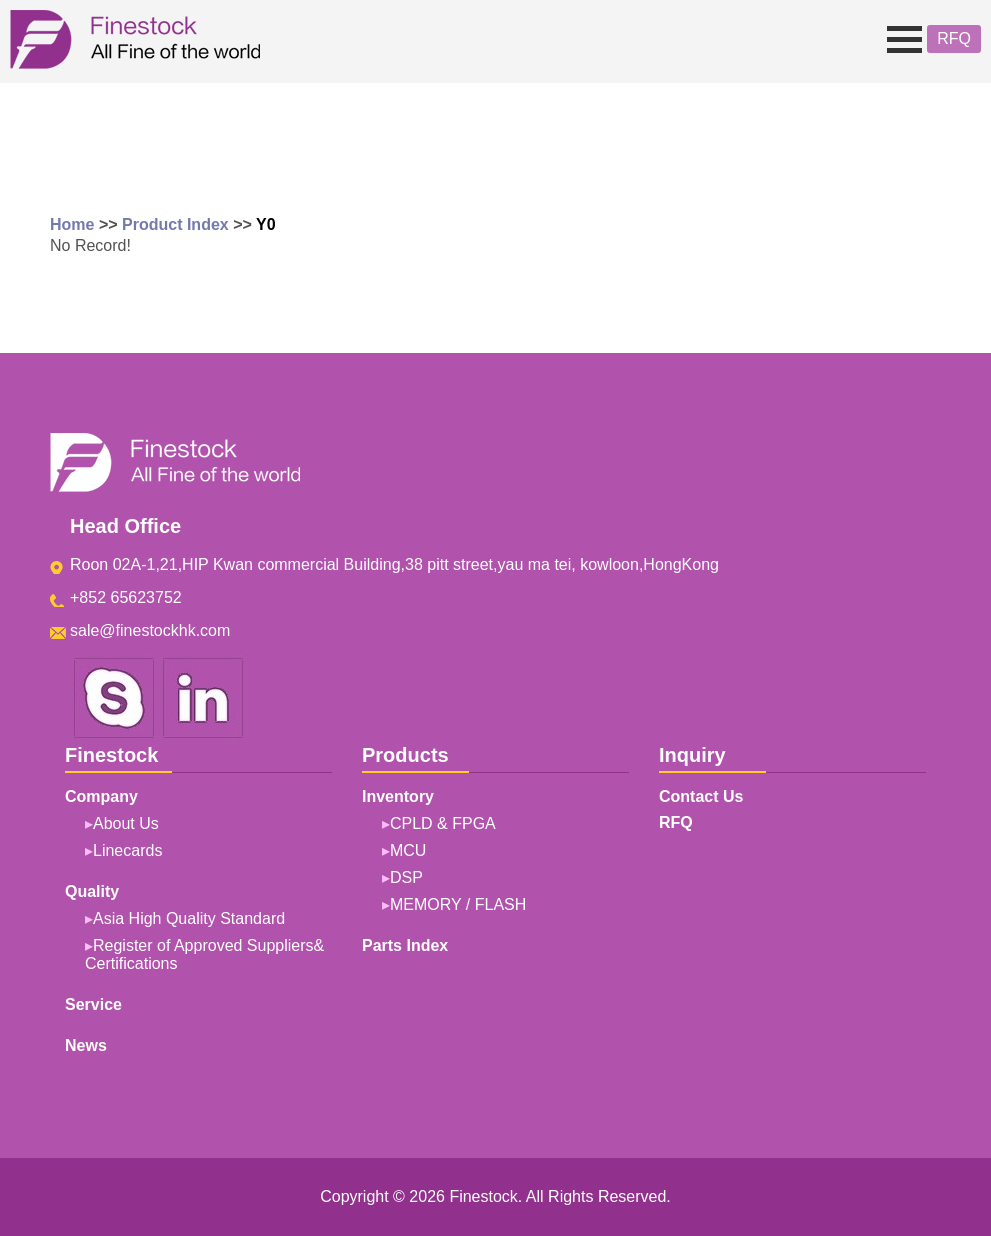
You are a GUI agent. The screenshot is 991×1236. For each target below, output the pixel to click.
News (86, 1045)
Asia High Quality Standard (189, 918)
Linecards (127, 850)
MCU (408, 850)
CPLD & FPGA (443, 823)
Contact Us (701, 796)
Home (72, 224)
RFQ (954, 38)
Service (93, 1004)
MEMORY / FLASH (458, 904)
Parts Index (405, 945)
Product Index (175, 224)
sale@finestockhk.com (150, 630)
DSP (406, 877)
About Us (126, 823)
